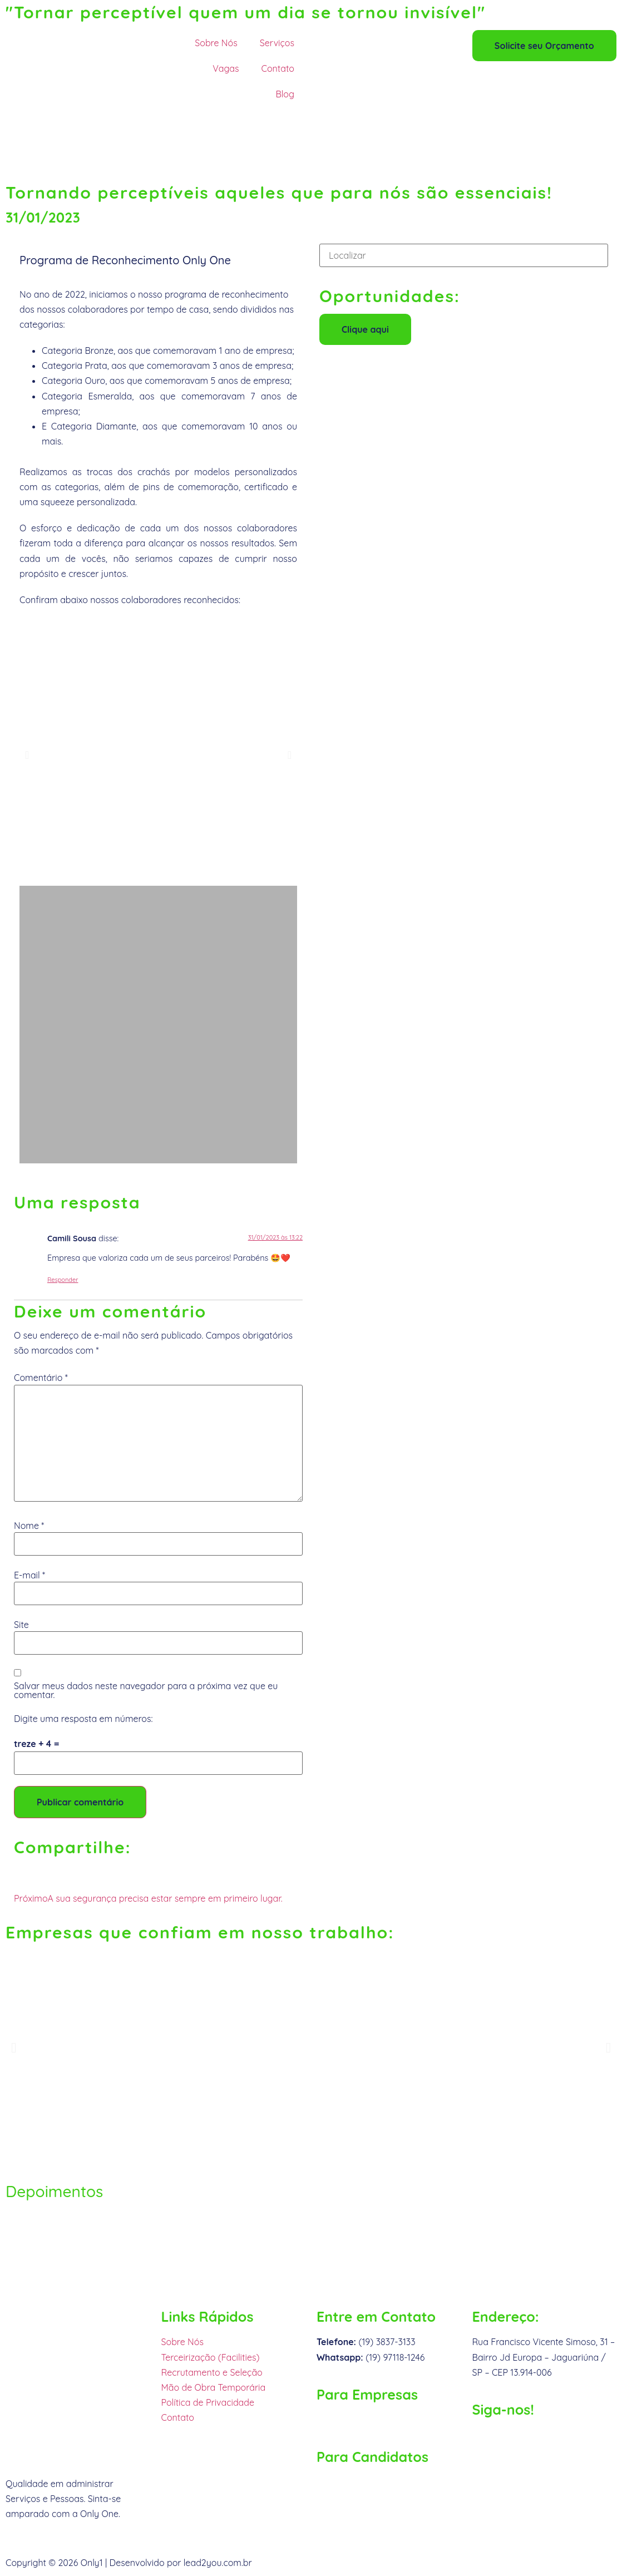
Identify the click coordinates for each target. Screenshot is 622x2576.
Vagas (226, 68)
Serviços (277, 42)
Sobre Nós (216, 42)
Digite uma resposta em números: (83, 1718)
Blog (284, 94)
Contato (278, 68)
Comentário (41, 1377)
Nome (29, 1525)
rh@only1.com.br (350, 2482)
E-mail (29, 1575)
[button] (27, 755)
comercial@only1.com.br (367, 2419)
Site (21, 1624)
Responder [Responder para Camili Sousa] (62, 1280)
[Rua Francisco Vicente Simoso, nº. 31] (311, 2257)
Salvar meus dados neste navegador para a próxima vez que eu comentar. (146, 1690)
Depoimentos (54, 2191)
